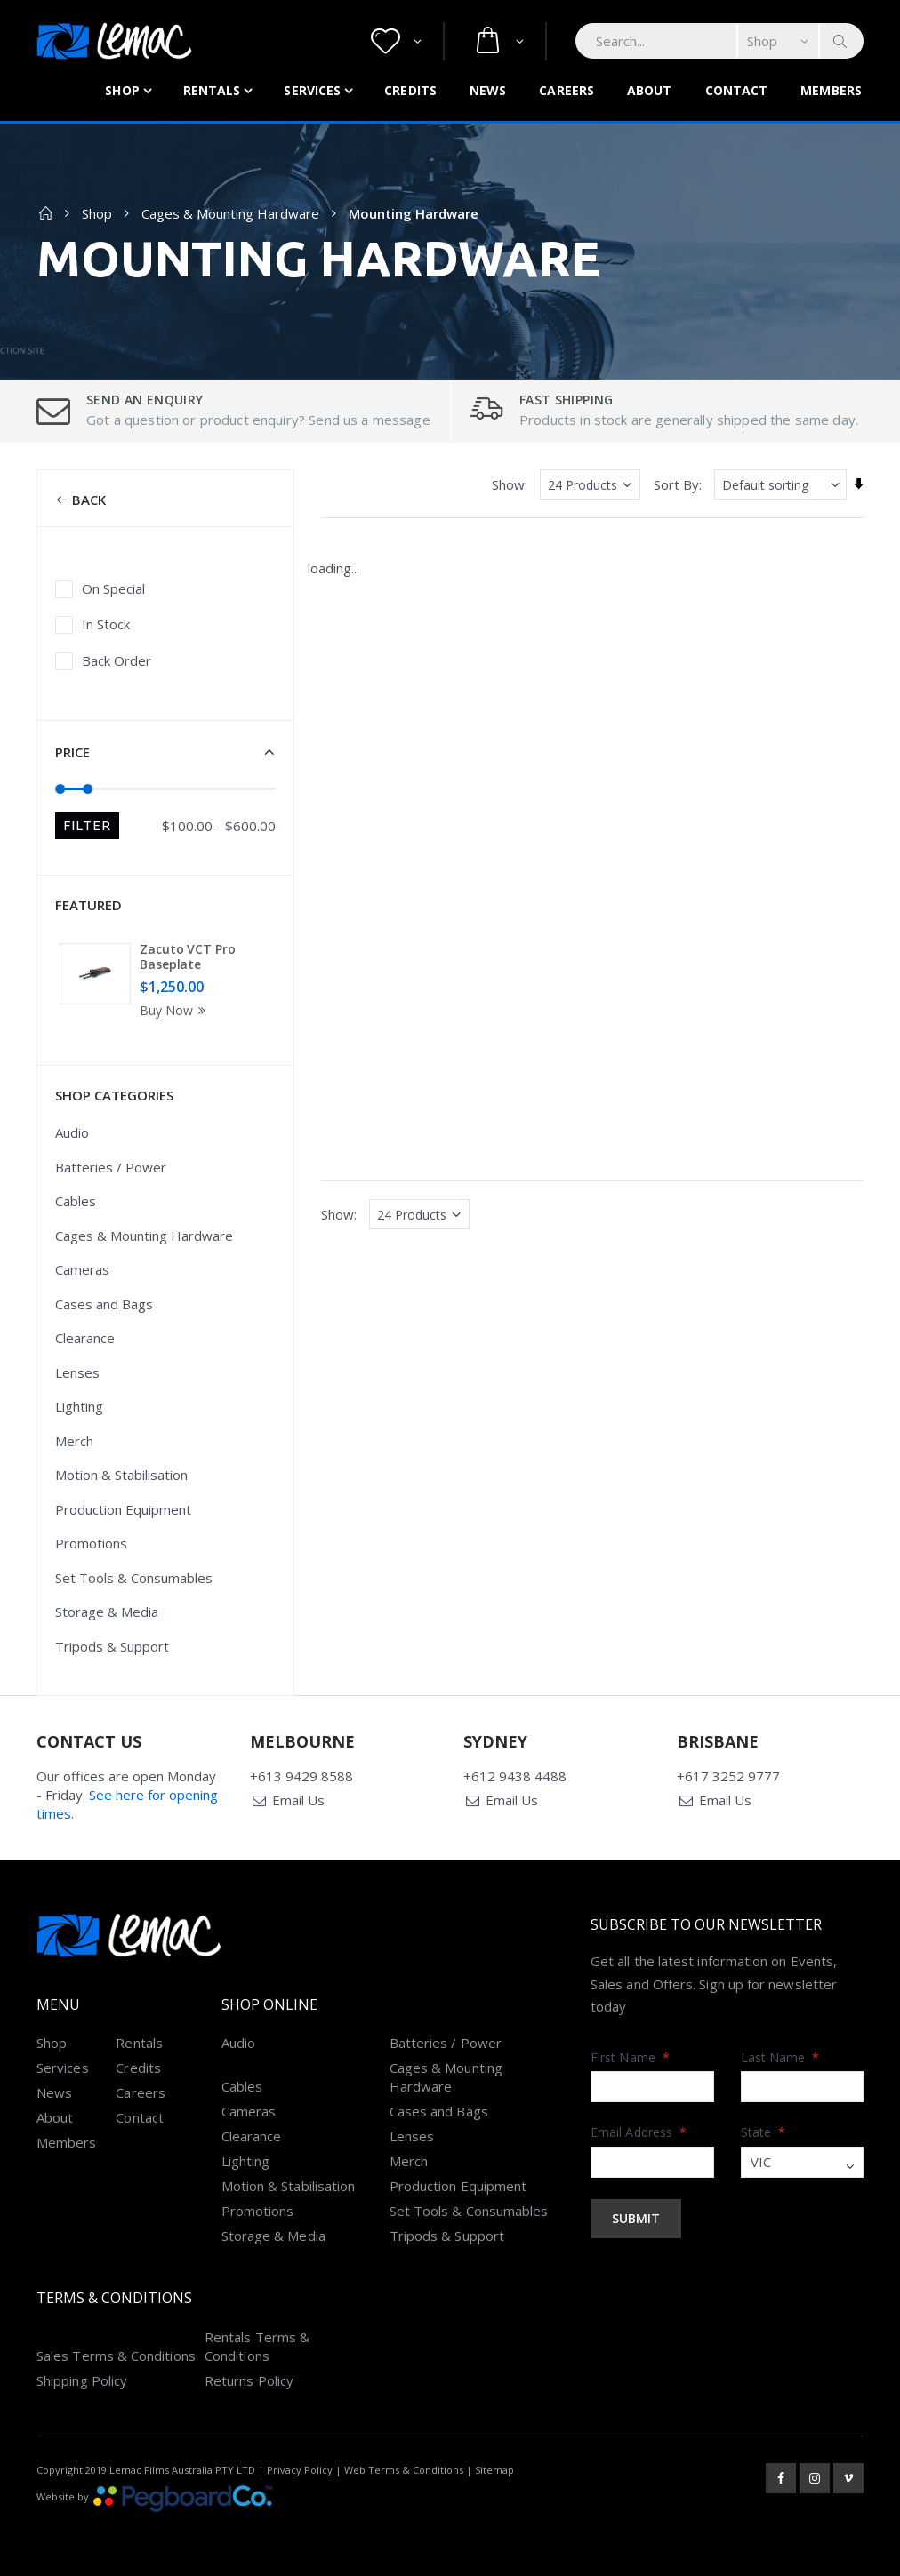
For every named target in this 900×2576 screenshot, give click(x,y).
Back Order (116, 660)
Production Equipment (123, 1509)
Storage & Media (106, 1611)
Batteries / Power (110, 1167)
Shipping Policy (81, 2380)
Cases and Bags (104, 1304)
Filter (87, 825)
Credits (410, 90)
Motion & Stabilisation (121, 1475)
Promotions (91, 1543)
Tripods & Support (112, 1646)
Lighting (79, 1406)
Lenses (77, 1372)
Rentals (212, 90)
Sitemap (494, 2469)
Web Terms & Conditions (403, 2469)
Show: (509, 484)
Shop (122, 90)
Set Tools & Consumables (134, 1578)
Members (831, 90)
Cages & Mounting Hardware (230, 213)
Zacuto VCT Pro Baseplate (188, 956)
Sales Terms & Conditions (116, 2355)
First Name (630, 2057)
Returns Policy (249, 2380)
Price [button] (72, 752)
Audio (72, 1132)
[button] (396, 41)
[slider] (61, 788)
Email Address (639, 2132)
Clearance (85, 1338)
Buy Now (175, 1010)
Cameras (82, 1269)
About (649, 90)
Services (312, 90)
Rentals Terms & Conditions (257, 2346)
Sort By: (678, 484)
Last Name (780, 2057)
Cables (75, 1201)
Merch (74, 1441)
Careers (566, 90)
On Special (113, 588)
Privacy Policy (300, 2469)
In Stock (106, 624)
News (488, 90)
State (763, 2132)
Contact (736, 90)
